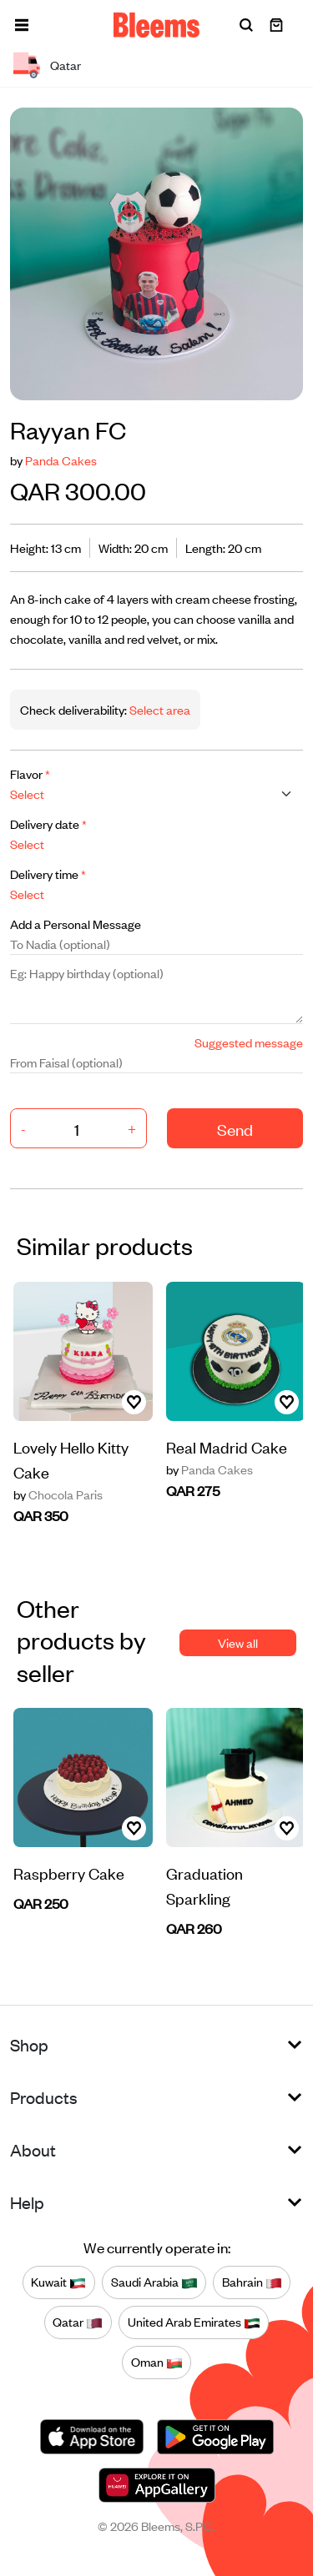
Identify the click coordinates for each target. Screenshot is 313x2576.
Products (44, 2097)
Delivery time (48, 873)
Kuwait (58, 2282)
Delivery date (48, 823)
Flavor (30, 773)
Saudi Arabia (154, 2282)
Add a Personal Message (75, 923)
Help (27, 2202)
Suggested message (248, 1042)
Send (235, 1128)
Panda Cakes (61, 460)
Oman (157, 2363)
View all (238, 1642)
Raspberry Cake (68, 1872)
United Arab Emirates (194, 2322)
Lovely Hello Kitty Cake (71, 1459)
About (33, 2149)
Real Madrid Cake (226, 1446)
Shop (29, 2044)
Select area (158, 709)
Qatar (78, 2322)
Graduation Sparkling (204, 1885)
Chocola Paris (58, 1494)
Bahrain (252, 2282)
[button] (21, 25)
